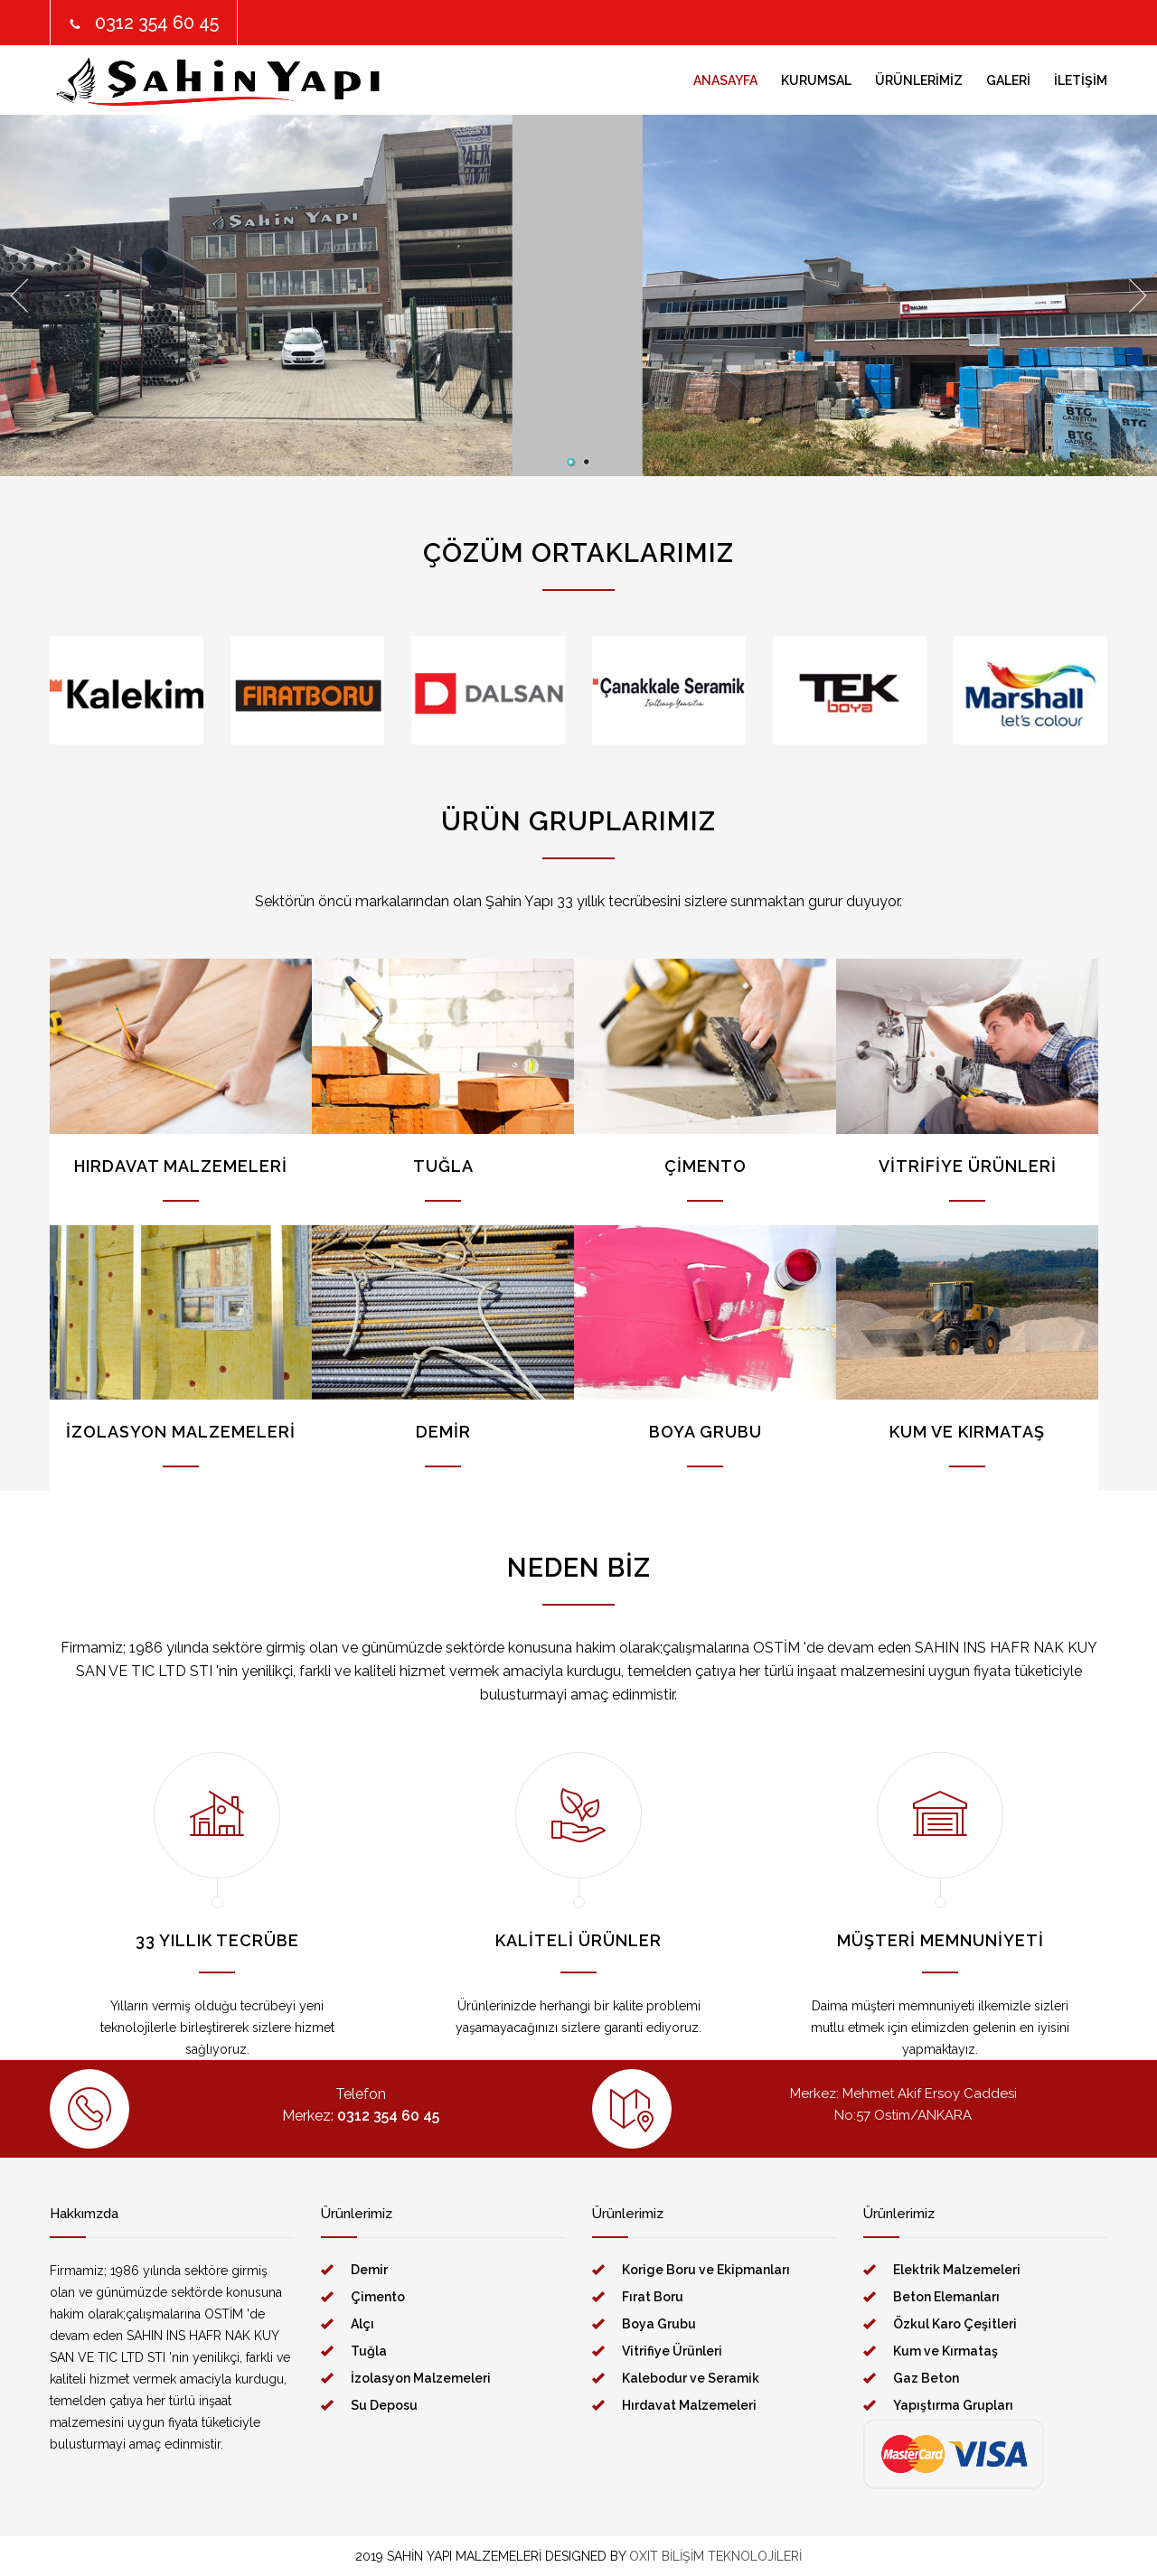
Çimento (378, 2297)
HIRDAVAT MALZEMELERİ (180, 1166)
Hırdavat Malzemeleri (689, 2405)
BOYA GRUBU (705, 1431)
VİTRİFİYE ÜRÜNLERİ (968, 1166)
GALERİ (1008, 80)
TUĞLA (443, 1166)
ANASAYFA (725, 80)
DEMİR (443, 1431)
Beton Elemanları (946, 2297)
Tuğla (369, 2351)
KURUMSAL (816, 80)
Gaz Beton (926, 2378)
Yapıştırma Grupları (953, 2405)
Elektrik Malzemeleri (957, 2269)
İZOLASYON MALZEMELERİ (181, 1431)
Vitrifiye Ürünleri (672, 2351)
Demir (369, 2269)
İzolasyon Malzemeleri (421, 2378)
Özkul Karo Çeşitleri (955, 2324)
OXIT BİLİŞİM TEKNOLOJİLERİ (715, 2556)
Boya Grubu (659, 2324)
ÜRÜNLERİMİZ (919, 80)
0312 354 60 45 (157, 22)
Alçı (362, 2324)
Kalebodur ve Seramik (690, 2378)
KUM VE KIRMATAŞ (967, 1431)
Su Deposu (384, 2405)
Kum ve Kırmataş (945, 2351)
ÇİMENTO (705, 1166)
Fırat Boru (652, 2297)
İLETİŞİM (1080, 80)
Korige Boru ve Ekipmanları (706, 2269)
